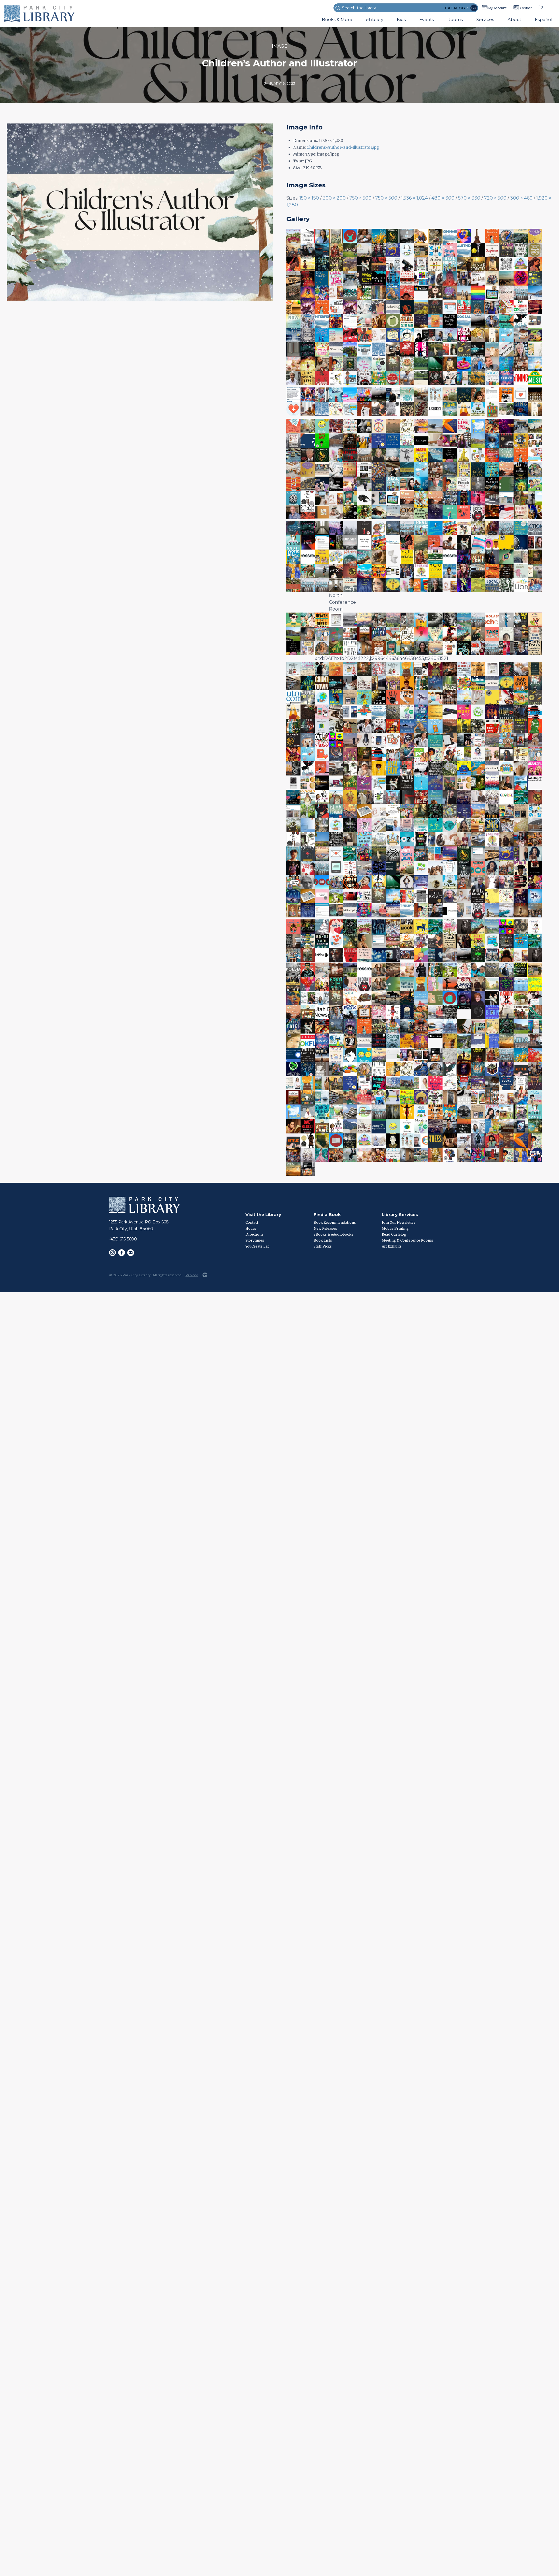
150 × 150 (309, 198)
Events (426, 19)
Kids (401, 19)
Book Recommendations (335, 1222)
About (514, 19)
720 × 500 (495, 198)
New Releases (325, 1228)
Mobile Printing (395, 1228)
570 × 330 (469, 198)
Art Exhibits (392, 1246)
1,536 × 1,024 (414, 198)
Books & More (337, 19)
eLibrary (374, 19)
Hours (250, 1228)
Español (543, 19)
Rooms (455, 19)
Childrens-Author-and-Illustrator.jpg (342, 147)
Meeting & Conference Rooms (407, 1240)
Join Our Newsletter (398, 1222)
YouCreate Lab (257, 1246)
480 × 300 (442, 198)
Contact (526, 8)
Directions (254, 1234)
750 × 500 (360, 198)
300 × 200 (334, 198)
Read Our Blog (394, 1234)
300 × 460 (521, 198)
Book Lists (323, 1240)
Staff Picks (323, 1246)
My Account (497, 8)
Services (485, 19)
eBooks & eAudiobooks (333, 1234)
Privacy (191, 1275)
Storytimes (254, 1240)
